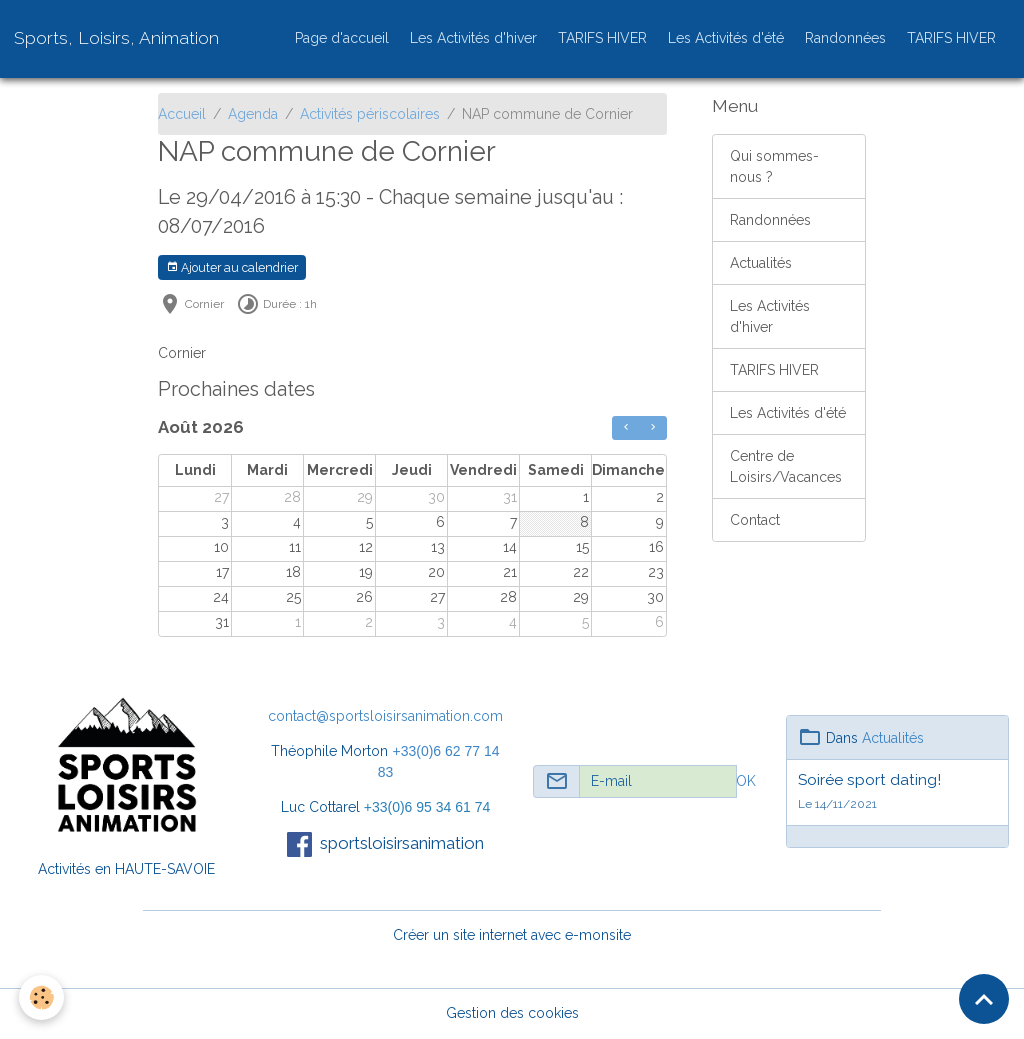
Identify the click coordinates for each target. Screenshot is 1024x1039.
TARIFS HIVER (602, 38)
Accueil (182, 114)
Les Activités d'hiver (473, 38)
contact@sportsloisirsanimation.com (385, 716)
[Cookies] (42, 997)
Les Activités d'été (726, 38)
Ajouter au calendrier (232, 267)
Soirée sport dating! (869, 780)
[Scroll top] (984, 999)
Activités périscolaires (370, 114)
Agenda (253, 114)
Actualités (761, 263)
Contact (755, 520)
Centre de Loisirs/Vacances (786, 466)
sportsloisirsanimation (402, 843)
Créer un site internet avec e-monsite (512, 935)
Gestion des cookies (512, 1013)
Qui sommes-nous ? (774, 166)
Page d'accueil (342, 38)
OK (746, 781)
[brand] (116, 38)
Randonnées (845, 38)
